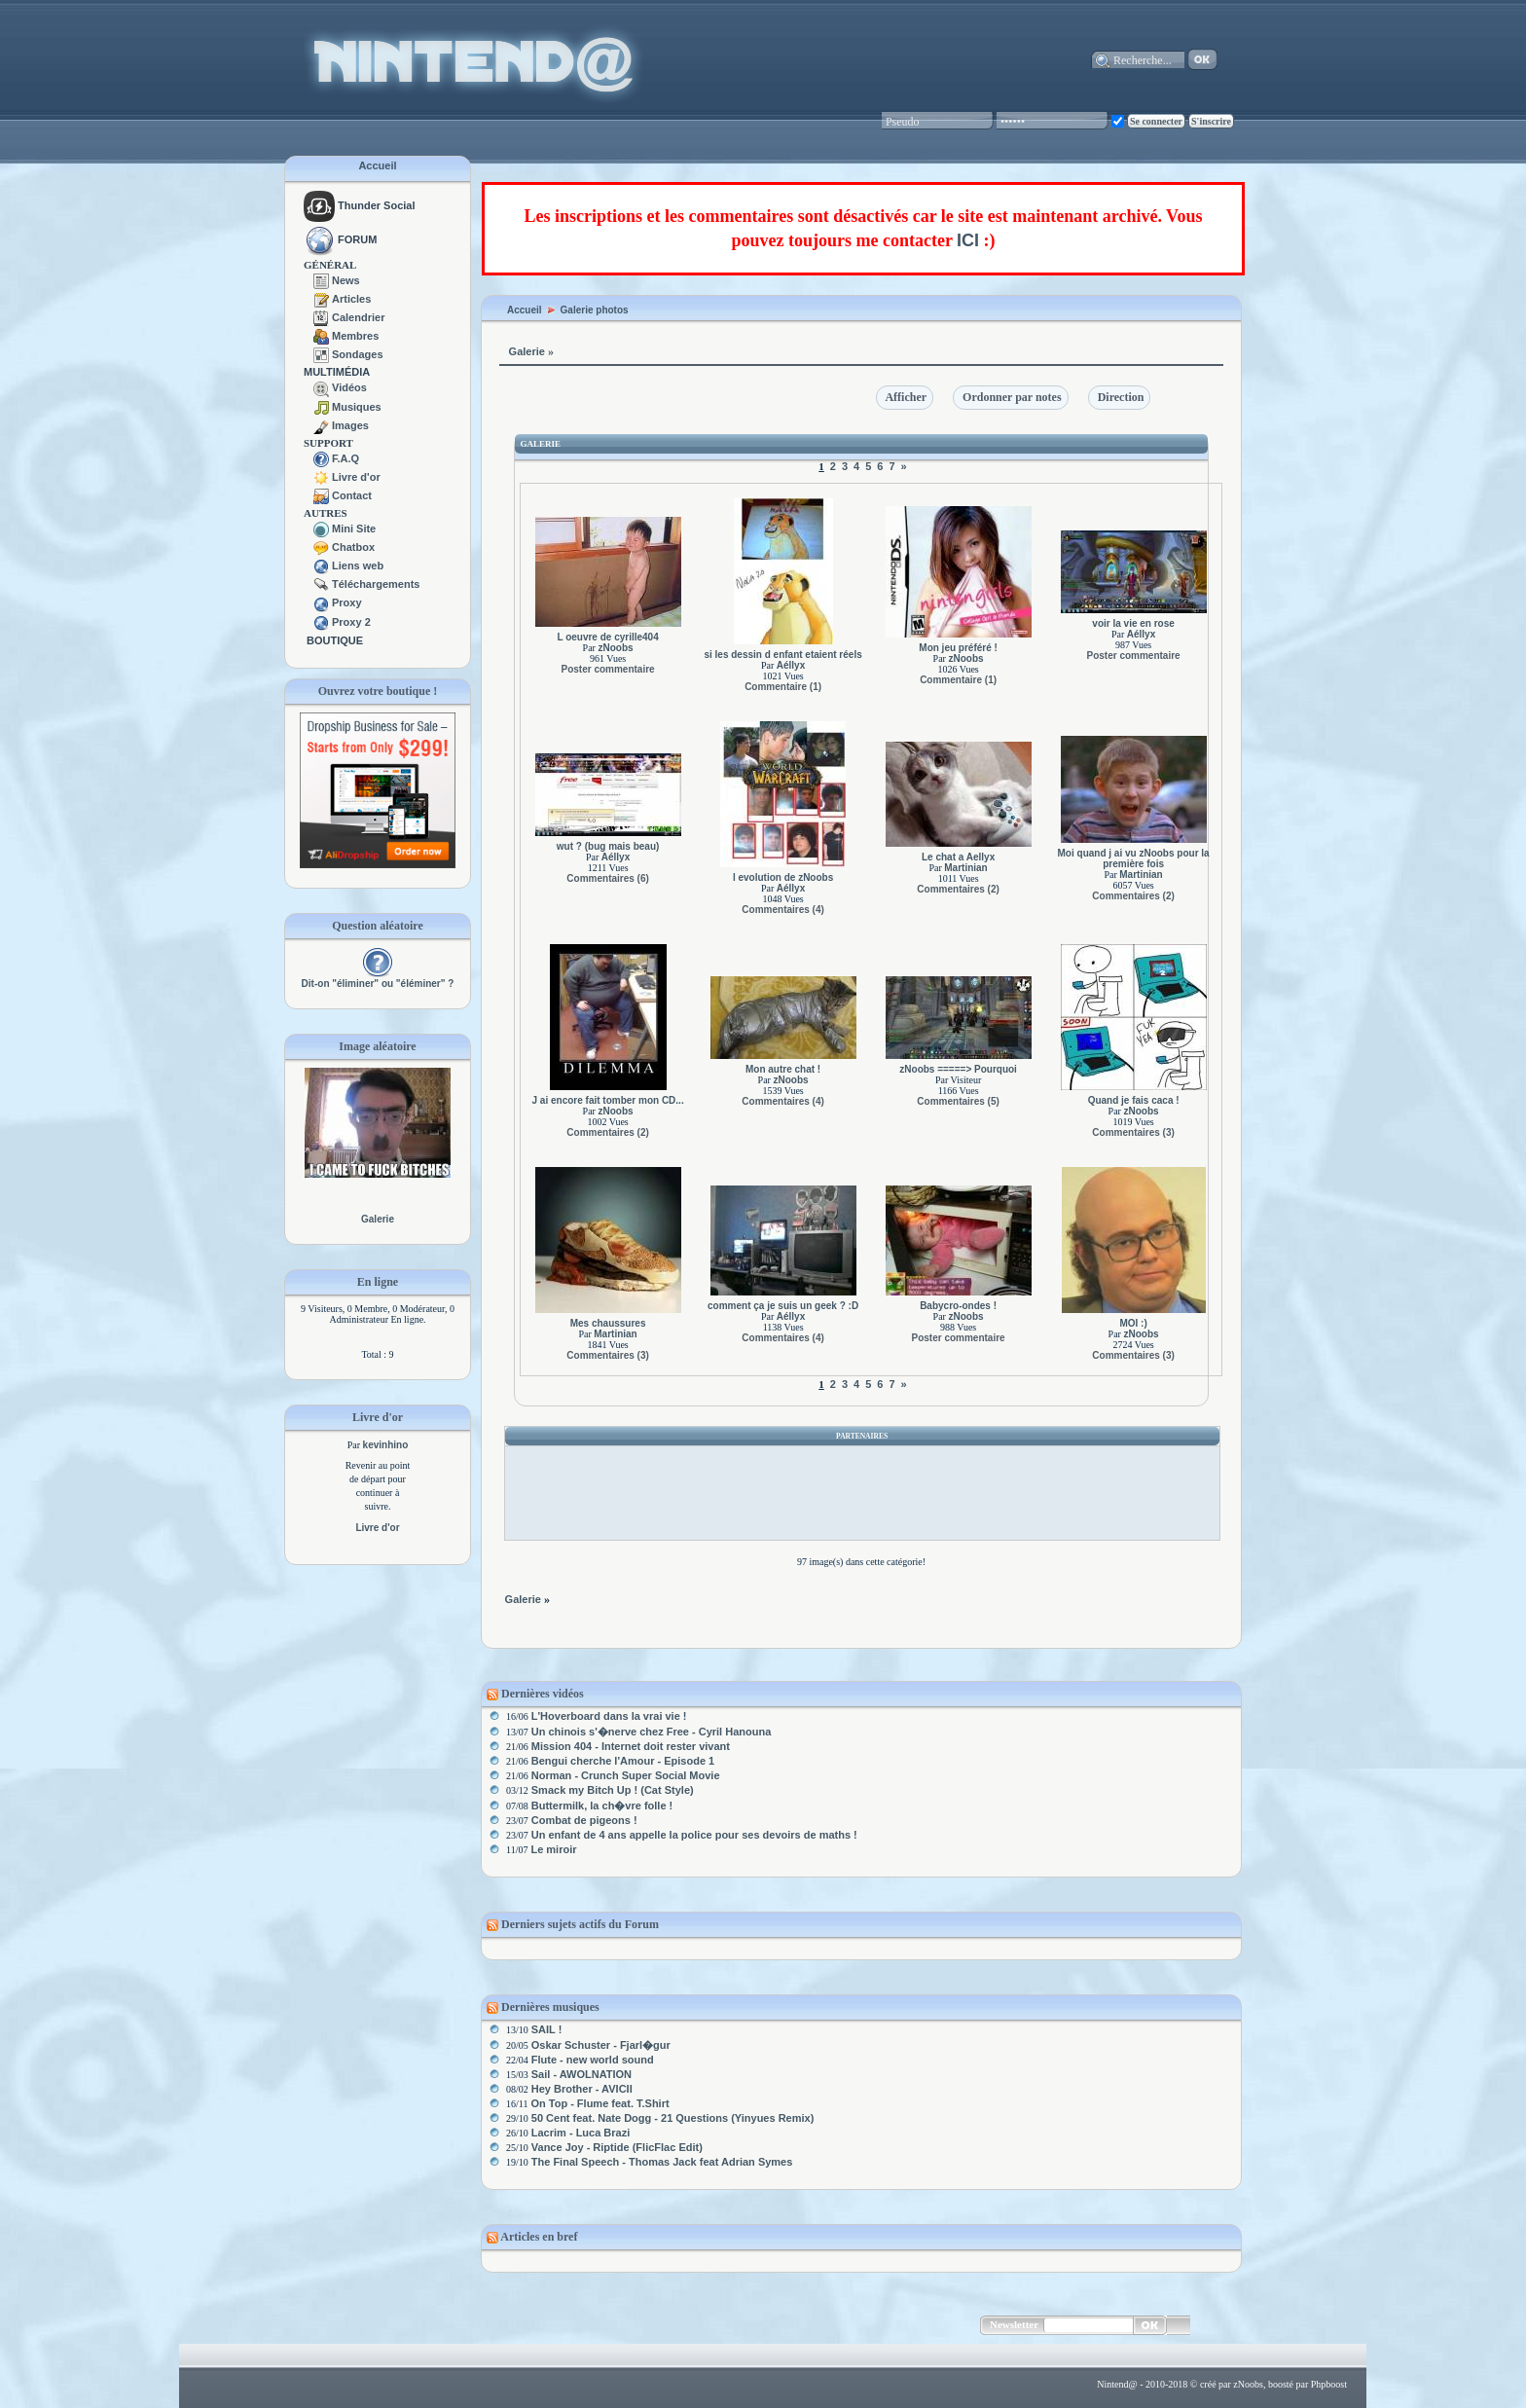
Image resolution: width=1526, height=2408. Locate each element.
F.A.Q (345, 458)
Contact (352, 495)
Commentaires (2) (958, 889)
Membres (355, 336)
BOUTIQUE (335, 640)
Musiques (357, 407)
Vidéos (349, 387)
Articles (351, 299)
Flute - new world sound (592, 2059)
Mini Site (354, 528)
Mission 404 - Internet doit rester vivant (630, 1746)
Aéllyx (791, 665)
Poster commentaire (608, 669)
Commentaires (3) (1133, 1132)
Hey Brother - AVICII (582, 2089)
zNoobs (615, 647)
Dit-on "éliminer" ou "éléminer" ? (378, 983)
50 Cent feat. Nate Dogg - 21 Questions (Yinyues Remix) (673, 2118)
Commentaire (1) (783, 686)
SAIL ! (547, 2029)
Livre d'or (356, 477)
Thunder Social (360, 205)
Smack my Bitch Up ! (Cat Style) (612, 1790)
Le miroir (553, 1849)
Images (350, 425)
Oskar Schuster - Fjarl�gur (601, 2045)
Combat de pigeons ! (584, 1820)
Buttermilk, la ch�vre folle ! (601, 1805)
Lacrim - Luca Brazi (580, 2132)
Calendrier (358, 317)
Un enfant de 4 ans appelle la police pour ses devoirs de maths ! (694, 1835)
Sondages (357, 354)
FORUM (357, 239)
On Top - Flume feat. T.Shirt (599, 2103)
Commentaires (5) (958, 1101)
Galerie (377, 1219)
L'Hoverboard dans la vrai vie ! (609, 1716)
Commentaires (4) (782, 909)
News (346, 280)
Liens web (357, 565)
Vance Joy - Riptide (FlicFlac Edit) (617, 2147)
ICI (968, 240)
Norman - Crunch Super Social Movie (625, 1775)
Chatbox (353, 547)
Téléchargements (375, 584)
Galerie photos (595, 310)
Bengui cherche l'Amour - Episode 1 (622, 1761)
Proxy (347, 602)
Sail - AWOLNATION (581, 2074)
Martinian (965, 867)
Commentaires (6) (607, 878)
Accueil (377, 165)
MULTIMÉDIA (337, 372)
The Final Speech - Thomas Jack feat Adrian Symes (662, 2162)
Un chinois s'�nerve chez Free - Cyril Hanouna (651, 1731)
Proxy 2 (351, 622)
